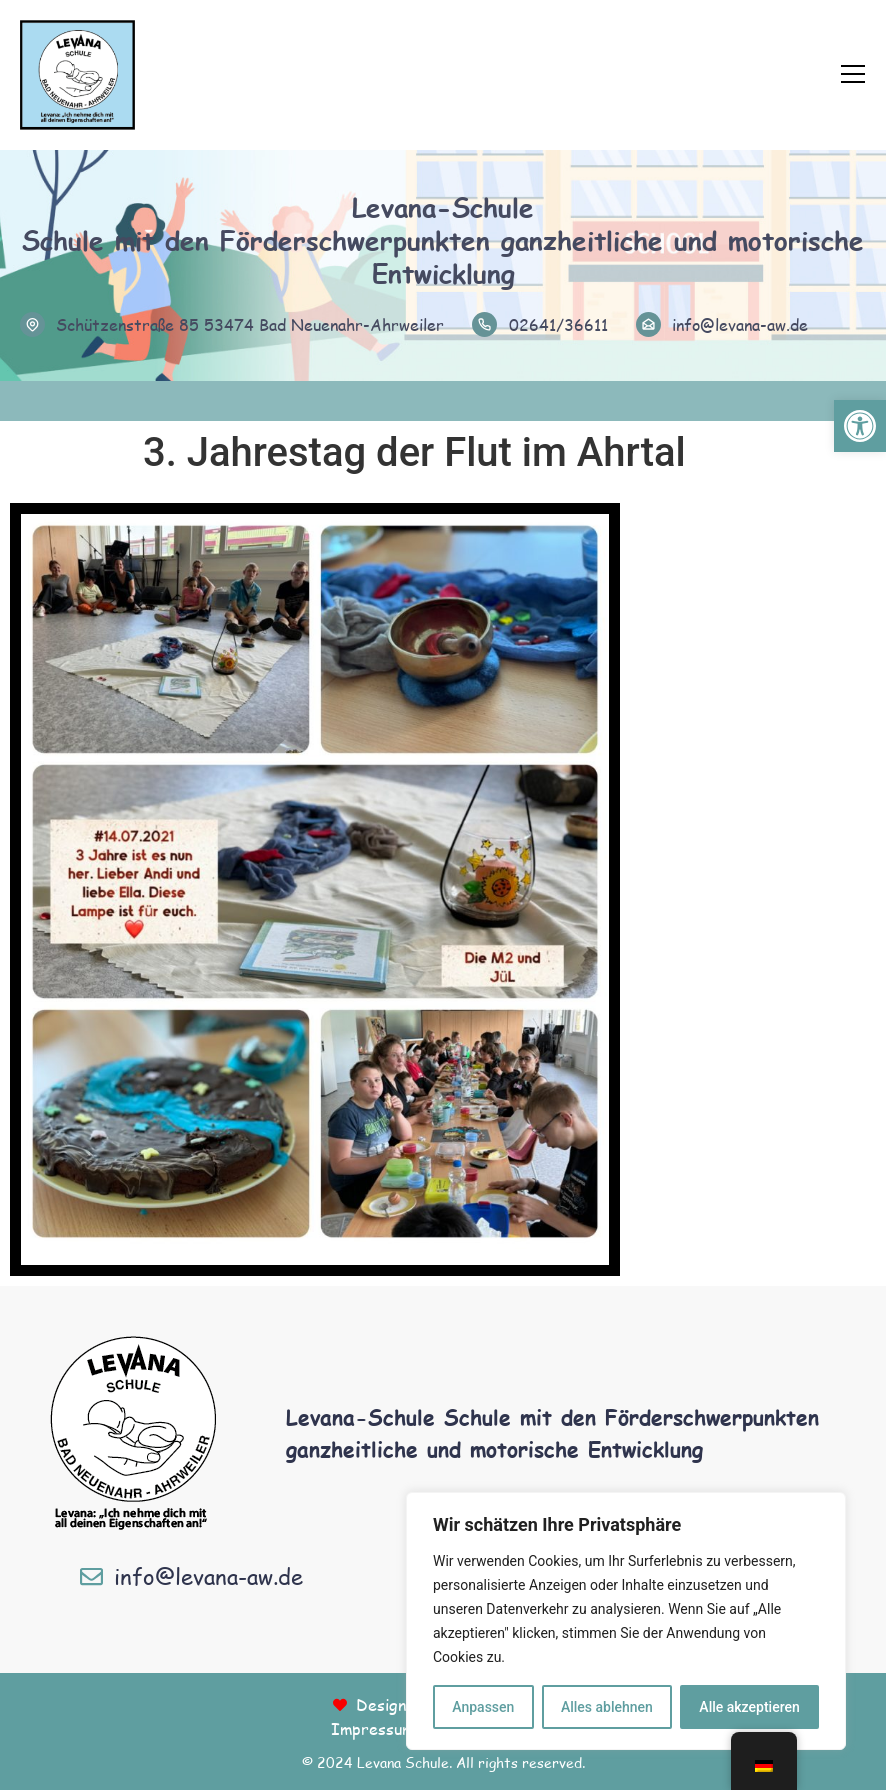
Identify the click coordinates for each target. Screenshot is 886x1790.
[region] (626, 1621)
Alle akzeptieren (749, 1707)
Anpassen (483, 1707)
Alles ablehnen (607, 1707)
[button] (860, 426)
